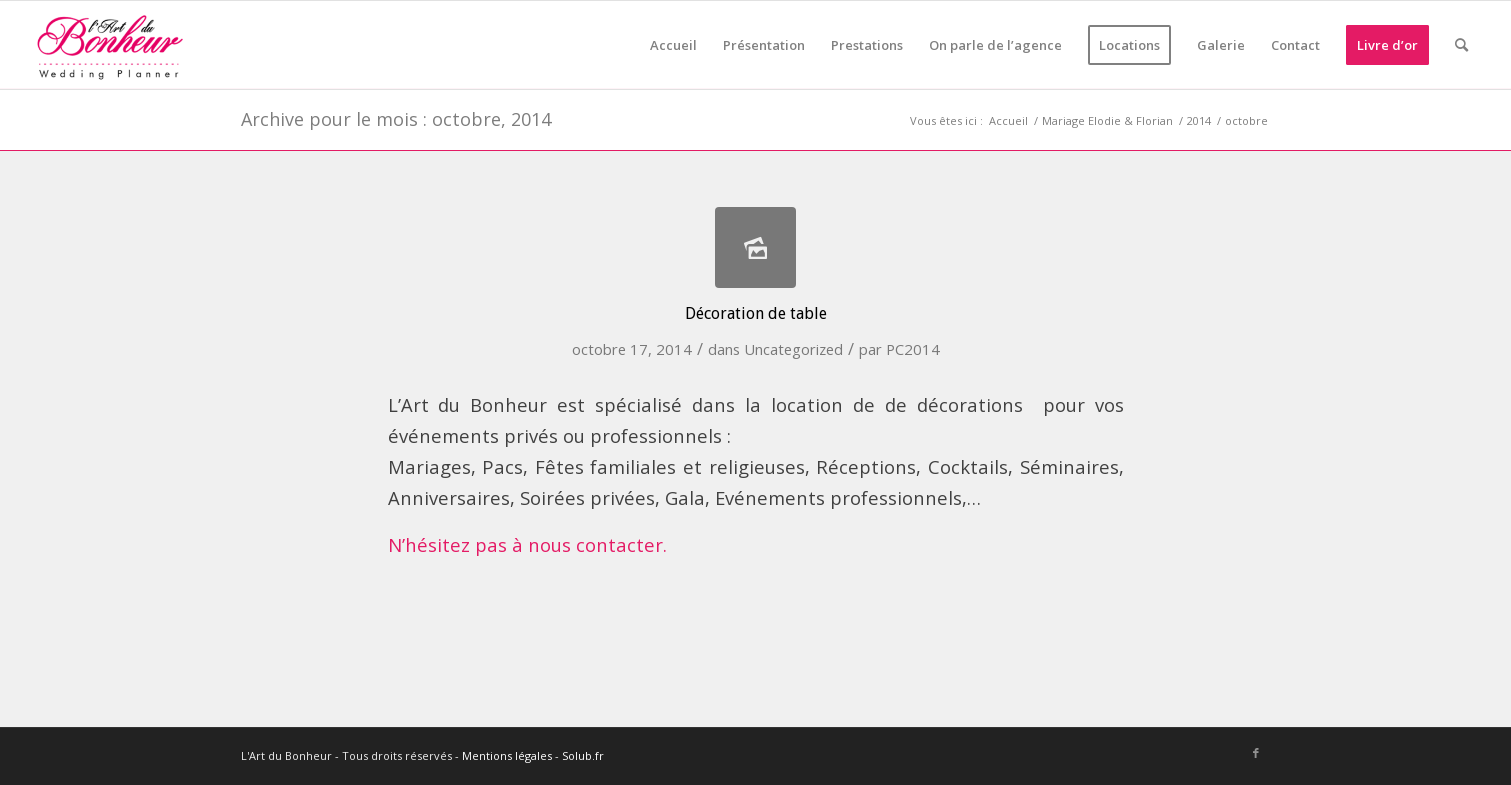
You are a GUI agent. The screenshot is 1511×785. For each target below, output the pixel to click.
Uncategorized (793, 349)
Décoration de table (756, 313)
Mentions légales (507, 755)
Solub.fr (583, 755)
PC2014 (913, 349)
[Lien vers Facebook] (1256, 753)
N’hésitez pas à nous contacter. (527, 544)
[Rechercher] (1461, 45)
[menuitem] (673, 45)
